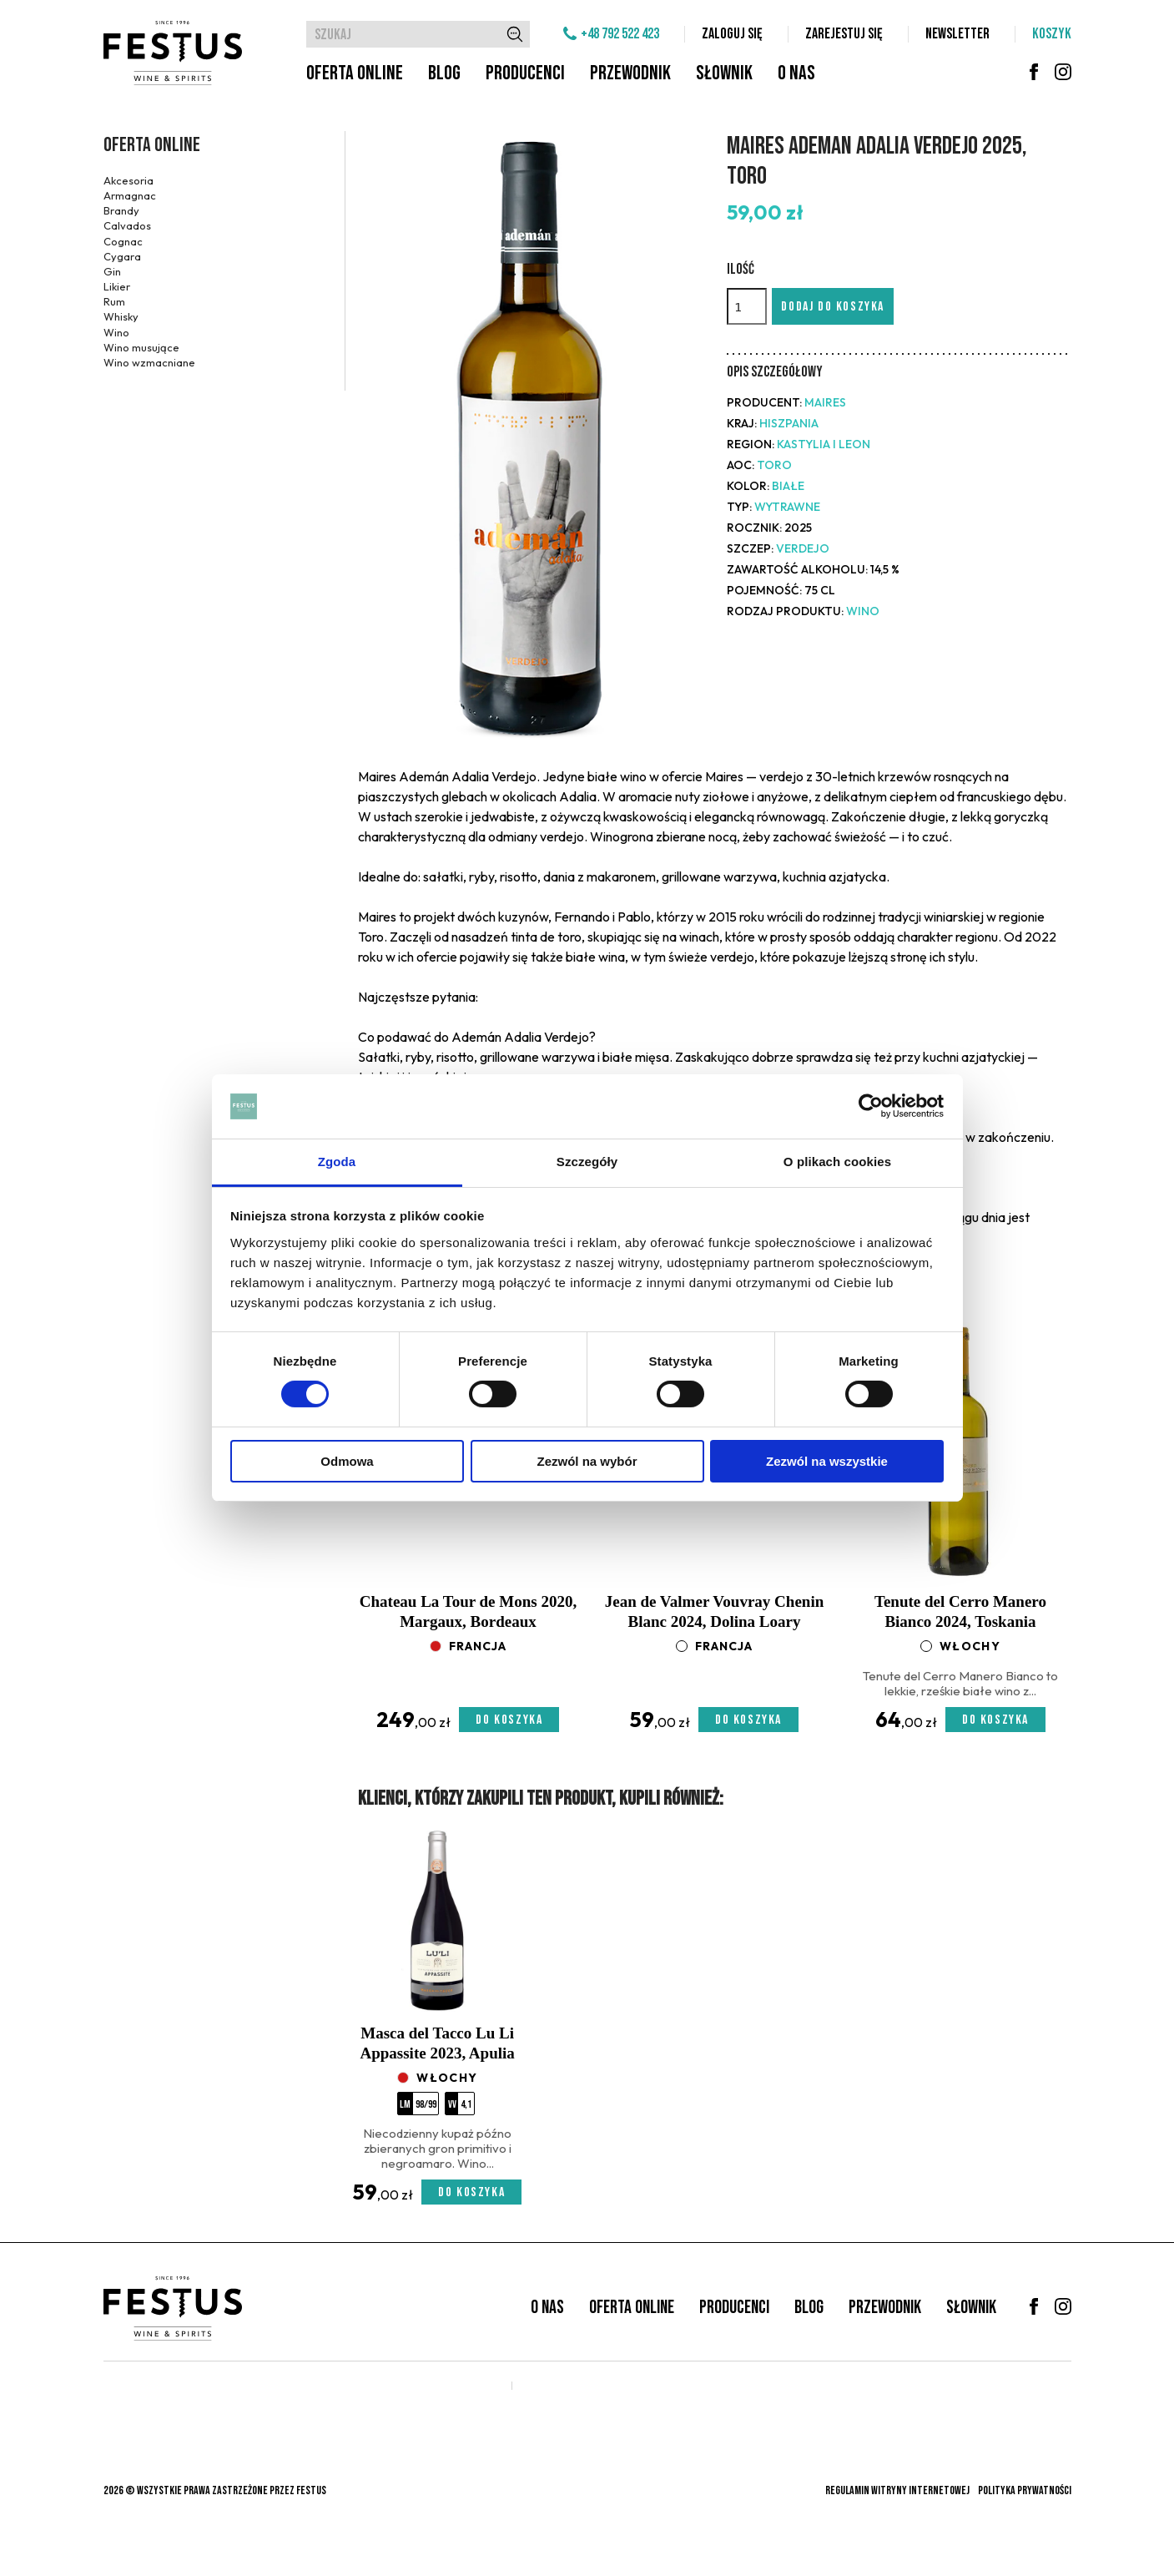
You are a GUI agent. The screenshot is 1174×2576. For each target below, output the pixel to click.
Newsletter (957, 34)
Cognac (123, 241)
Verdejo (802, 548)
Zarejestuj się (844, 34)
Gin (112, 271)
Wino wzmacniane (149, 362)
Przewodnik (630, 73)
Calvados (127, 225)
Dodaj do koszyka (832, 307)
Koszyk (1051, 34)
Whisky (121, 316)
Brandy (121, 210)
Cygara (122, 256)
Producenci (525, 73)
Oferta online (354, 73)
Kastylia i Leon (823, 444)
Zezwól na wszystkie (827, 1461)
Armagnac (129, 195)
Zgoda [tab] (337, 1161)
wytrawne (787, 506)
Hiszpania (789, 423)
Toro (774, 464)
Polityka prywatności (1024, 2490)
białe (788, 485)
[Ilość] (747, 306)
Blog (444, 73)
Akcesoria (128, 180)
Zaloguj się (732, 34)
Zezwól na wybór (587, 1461)
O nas (796, 73)
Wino (116, 332)
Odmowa (346, 1461)
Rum (114, 301)
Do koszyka (509, 1720)
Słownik (724, 73)
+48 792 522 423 (620, 34)
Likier (116, 286)
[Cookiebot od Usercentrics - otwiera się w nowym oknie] (871, 1106)
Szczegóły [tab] (587, 1161)
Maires (825, 402)
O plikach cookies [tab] (837, 1161)
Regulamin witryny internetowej (897, 2490)
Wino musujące (141, 347)
